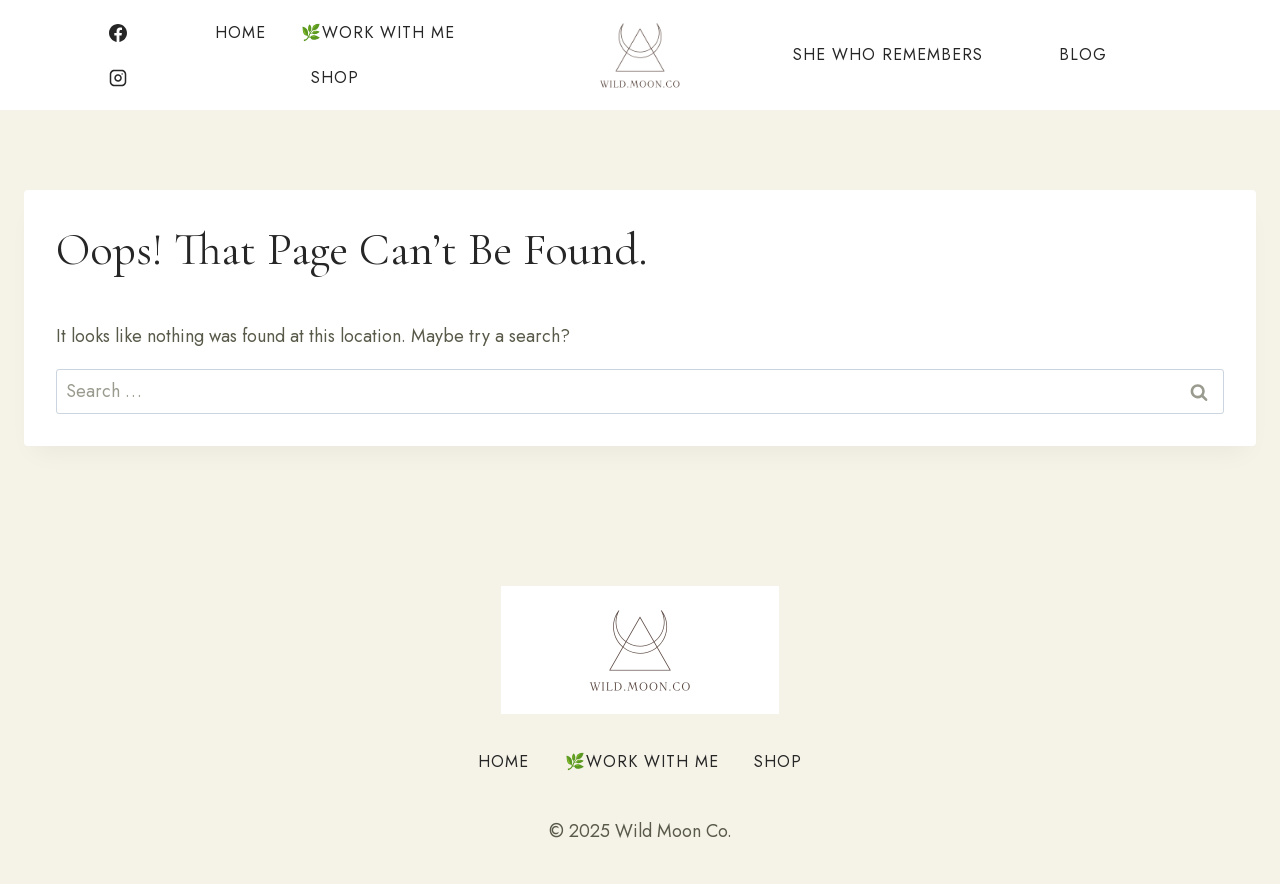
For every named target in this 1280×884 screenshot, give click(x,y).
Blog (1083, 54)
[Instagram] (118, 78)
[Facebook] (118, 33)
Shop (335, 77)
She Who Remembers (888, 54)
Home (240, 32)
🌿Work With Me (378, 32)
